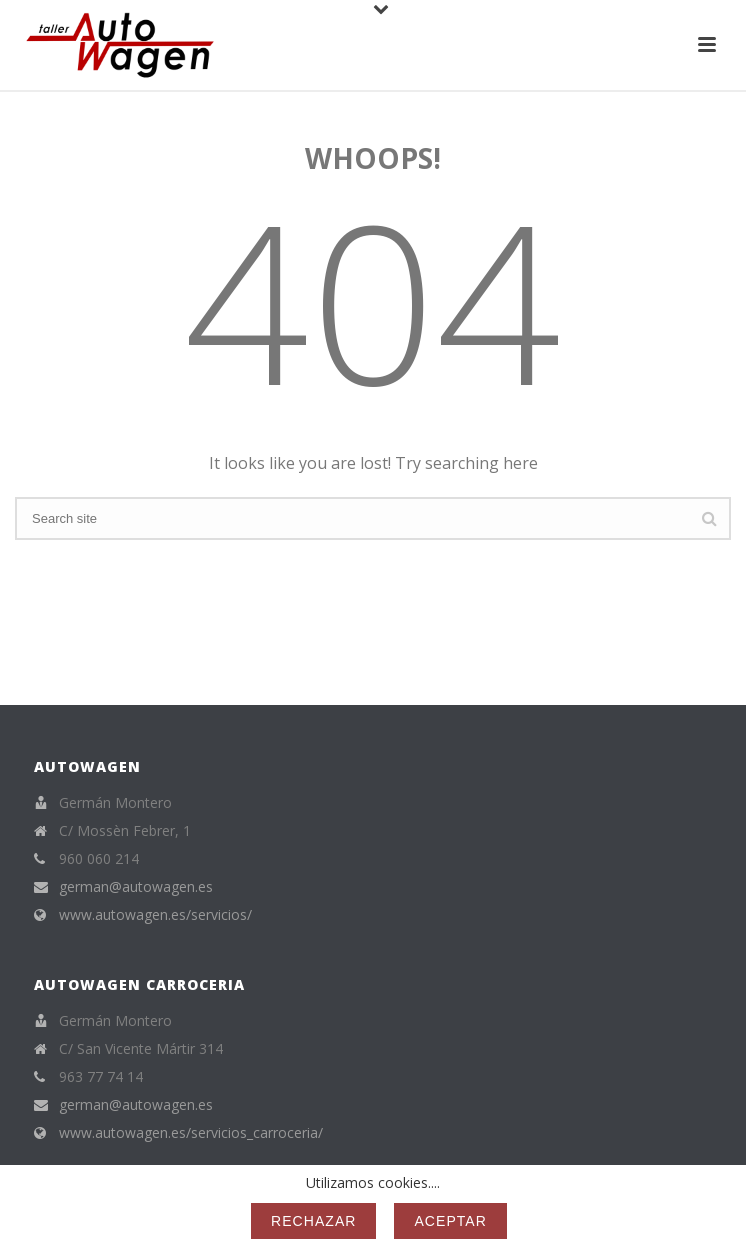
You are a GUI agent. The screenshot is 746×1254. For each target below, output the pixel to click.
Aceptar (450, 1221)
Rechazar (313, 1221)
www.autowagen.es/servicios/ (155, 915)
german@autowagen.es (136, 887)
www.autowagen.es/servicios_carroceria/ (191, 1133)
